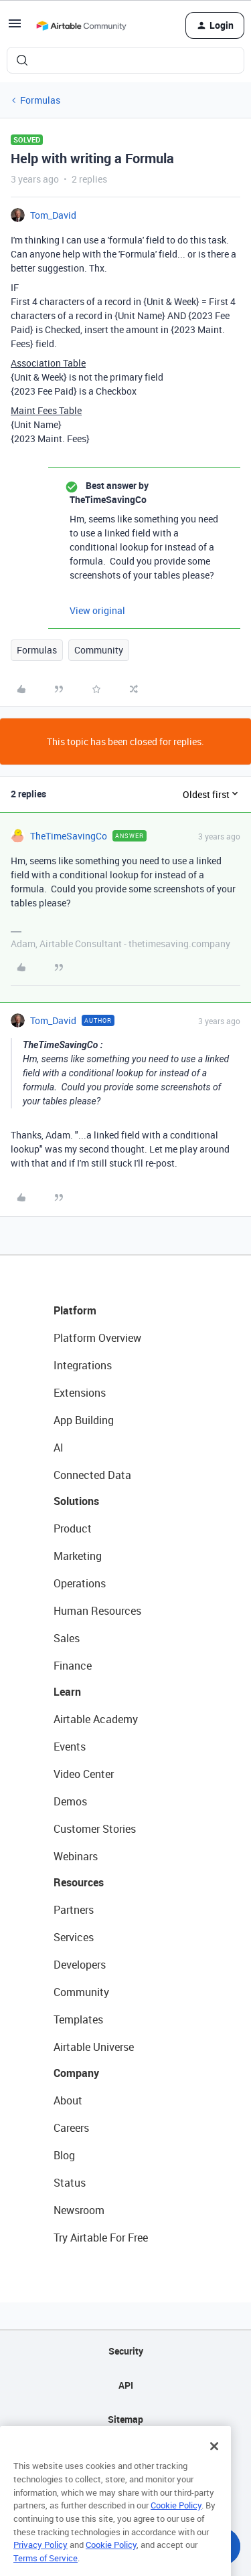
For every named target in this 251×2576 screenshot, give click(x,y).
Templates (78, 2019)
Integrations (83, 1365)
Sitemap (125, 2419)
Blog (64, 2155)
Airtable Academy (96, 1719)
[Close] (214, 2464)
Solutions (76, 1501)
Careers (71, 2127)
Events (70, 1746)
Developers (80, 1964)
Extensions (80, 1392)
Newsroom (79, 2210)
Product (73, 1528)
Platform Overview (97, 1337)
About (68, 2100)
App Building (84, 1420)
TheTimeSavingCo (68, 835)
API (125, 2385)
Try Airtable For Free (101, 2237)
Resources (79, 1882)
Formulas (40, 100)
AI (59, 1447)
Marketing (78, 1556)
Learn (67, 1691)
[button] (15, 27)
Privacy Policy (40, 2563)
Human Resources (97, 1610)
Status (70, 2182)
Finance (73, 1665)
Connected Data (92, 1475)
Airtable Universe (94, 2047)
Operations (80, 1583)
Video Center (84, 1774)
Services (74, 1937)
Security (125, 2351)
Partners (74, 1909)
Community (98, 649)
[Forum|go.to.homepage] (81, 25)
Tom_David (53, 215)
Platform (75, 1310)
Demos (70, 1801)
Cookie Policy (176, 2523)
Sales (67, 1638)
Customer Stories (95, 1828)
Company (76, 2073)
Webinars (76, 1856)
